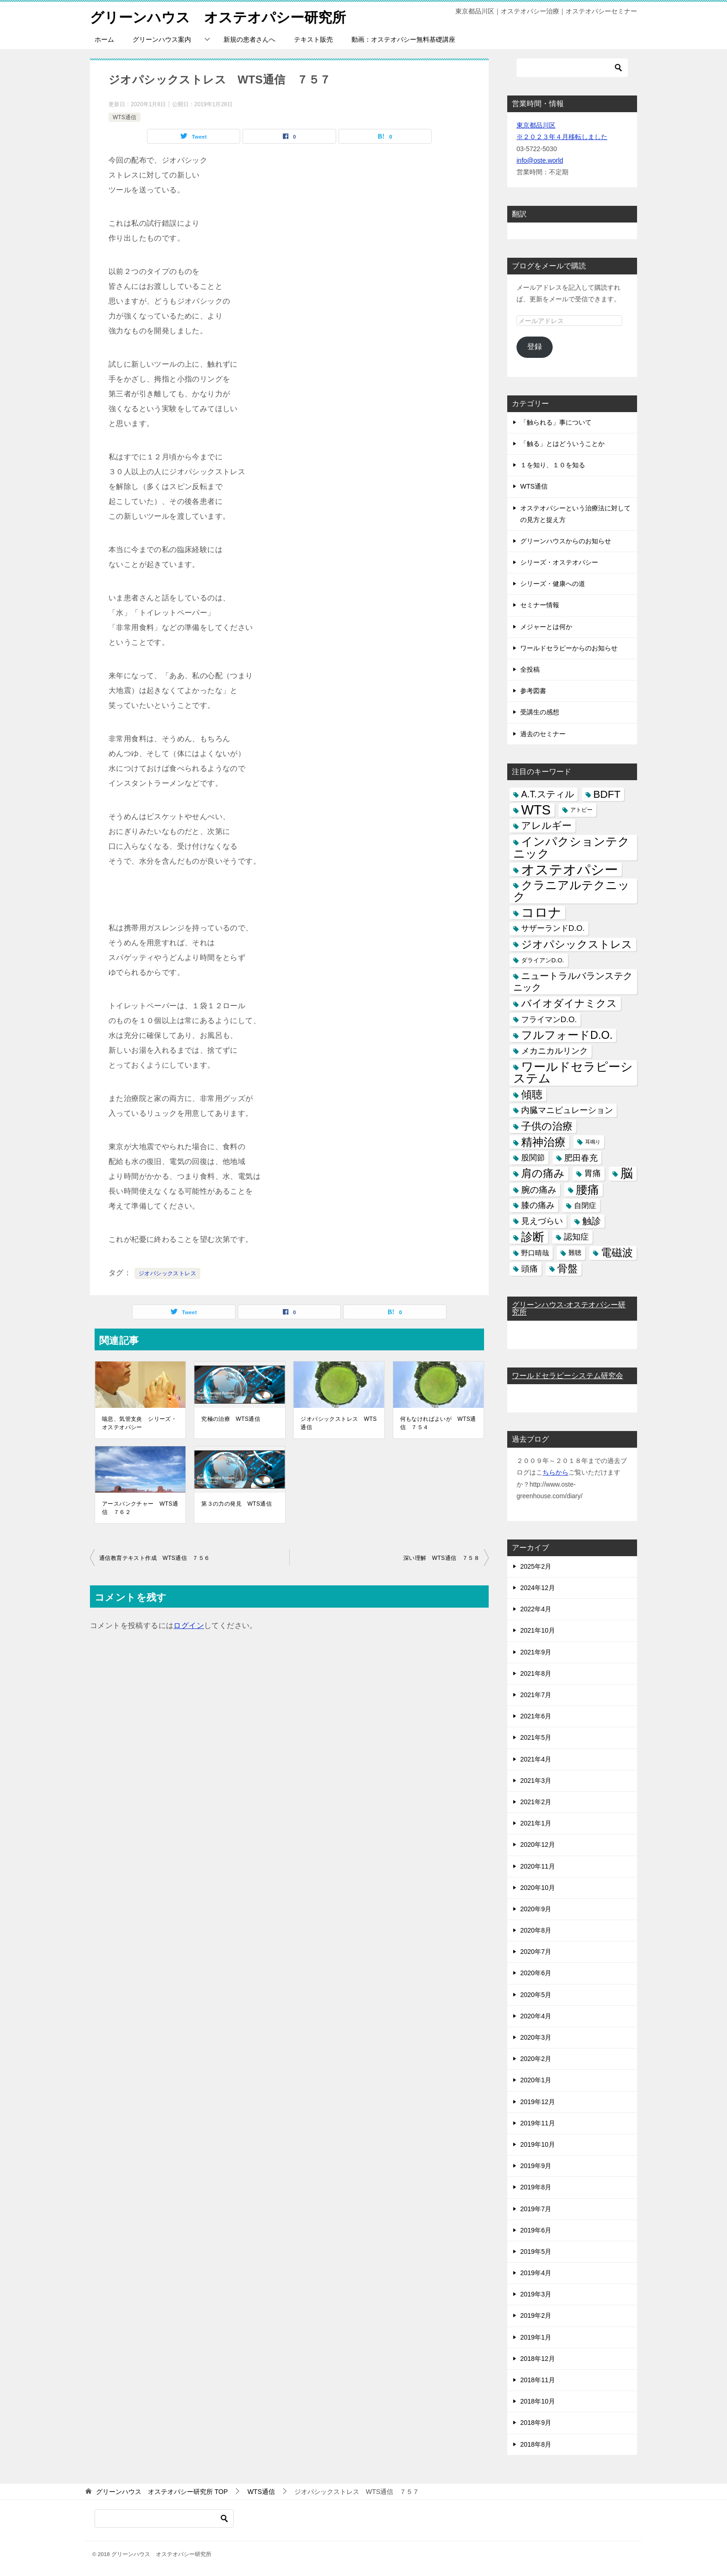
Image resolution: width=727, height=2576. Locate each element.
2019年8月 (535, 2187)
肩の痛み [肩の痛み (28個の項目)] (543, 1173)
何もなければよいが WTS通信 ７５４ (438, 1423)
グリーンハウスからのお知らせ (565, 541)
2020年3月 (535, 2037)
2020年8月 (535, 1930)
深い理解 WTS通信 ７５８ (441, 1558)
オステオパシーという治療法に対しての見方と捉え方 (575, 513)
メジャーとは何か (546, 626)
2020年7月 (535, 1951)
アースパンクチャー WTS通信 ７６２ (140, 1508)
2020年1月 (535, 2080)
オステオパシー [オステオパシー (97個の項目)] (569, 869)
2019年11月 (537, 2123)
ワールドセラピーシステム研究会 (567, 1376)
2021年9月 (535, 1651)
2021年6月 (535, 1716)
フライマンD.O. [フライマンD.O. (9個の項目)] (549, 1019)
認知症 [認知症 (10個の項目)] (576, 1236)
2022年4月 (535, 1609)
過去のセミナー (543, 733)
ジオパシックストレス (167, 1273)
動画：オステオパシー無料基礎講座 (403, 39)
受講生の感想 (539, 712)
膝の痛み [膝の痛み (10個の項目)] (538, 1205)
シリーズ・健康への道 (552, 583)
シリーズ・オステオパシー (559, 562)
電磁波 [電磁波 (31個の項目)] (617, 1253)
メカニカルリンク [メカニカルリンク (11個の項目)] (554, 1051)
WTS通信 (124, 117)
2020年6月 (535, 1973)
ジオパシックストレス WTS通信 (338, 1423)
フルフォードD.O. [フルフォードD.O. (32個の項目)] (566, 1035)
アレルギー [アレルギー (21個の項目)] (546, 825)
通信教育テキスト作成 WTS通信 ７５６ (154, 1558)
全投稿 (530, 669)
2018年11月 (537, 2380)
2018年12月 (537, 2358)
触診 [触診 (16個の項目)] (591, 1221)
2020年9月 (535, 1909)
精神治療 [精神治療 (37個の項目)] (543, 1142)
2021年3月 (535, 1780)
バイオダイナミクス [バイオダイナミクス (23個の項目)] (569, 1003)
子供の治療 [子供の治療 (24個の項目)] (547, 1126)
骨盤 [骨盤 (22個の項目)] (567, 1268)
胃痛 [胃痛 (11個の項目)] (592, 1173)
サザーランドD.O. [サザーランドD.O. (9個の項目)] (553, 928)
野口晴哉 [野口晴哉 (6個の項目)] (535, 1253)
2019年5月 (535, 2251)
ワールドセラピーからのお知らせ (569, 648)
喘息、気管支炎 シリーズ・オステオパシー (139, 1423)
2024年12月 (537, 1587)
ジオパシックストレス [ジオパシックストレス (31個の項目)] (576, 944)
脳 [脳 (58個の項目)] (626, 1173)
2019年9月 (535, 2165)
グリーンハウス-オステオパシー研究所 (568, 1308)
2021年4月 (535, 1758)
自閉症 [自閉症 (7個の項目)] (585, 1205)
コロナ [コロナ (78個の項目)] (541, 912)
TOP (162, 2491)
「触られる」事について (556, 422)
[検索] (572, 67)
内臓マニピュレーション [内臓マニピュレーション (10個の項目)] (567, 1109)
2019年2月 (535, 2315)
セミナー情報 (539, 605)
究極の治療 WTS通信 (230, 1419)
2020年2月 (535, 2058)
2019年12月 (537, 2101)
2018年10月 (537, 2401)
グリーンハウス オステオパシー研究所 (218, 16)
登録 (534, 346)
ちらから (555, 1472)
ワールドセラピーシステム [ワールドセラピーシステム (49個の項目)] (573, 1072)
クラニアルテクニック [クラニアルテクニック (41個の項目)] (571, 891)
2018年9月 (535, 2422)
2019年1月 (535, 2337)
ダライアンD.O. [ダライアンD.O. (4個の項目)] (542, 960)
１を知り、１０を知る (552, 465)
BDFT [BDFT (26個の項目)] (607, 794)
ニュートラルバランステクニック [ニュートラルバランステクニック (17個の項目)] (572, 981)
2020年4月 (535, 2016)
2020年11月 (537, 1866)
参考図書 (533, 690)
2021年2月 (535, 1802)
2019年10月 (537, 2144)
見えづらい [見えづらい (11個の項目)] (542, 1221)
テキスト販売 (313, 39)
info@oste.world (540, 160)
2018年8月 (535, 2444)
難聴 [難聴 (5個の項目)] (574, 1252)
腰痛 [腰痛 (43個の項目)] (587, 1189)
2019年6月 (535, 2229)
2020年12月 (537, 1844)
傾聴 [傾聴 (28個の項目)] (531, 1094)
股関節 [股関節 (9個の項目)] (533, 1157)
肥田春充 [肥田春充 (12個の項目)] (581, 1158)
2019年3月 (535, 2294)
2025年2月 (535, 1566)
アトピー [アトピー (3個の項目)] (581, 810)
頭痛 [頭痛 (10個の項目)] (529, 1268)
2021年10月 (537, 1630)
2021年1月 (535, 1823)
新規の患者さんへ (249, 39)
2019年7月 (535, 2208)
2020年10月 (537, 1887)
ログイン (188, 1625)
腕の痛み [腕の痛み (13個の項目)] (538, 1189)
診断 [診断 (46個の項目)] (532, 1236)
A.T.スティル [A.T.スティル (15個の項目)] (547, 794)
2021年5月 (535, 1737)
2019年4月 (535, 2273)
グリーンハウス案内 (162, 39)
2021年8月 (535, 1673)
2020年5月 (535, 1994)
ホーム (104, 39)
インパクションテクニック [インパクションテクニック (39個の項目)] (571, 847)
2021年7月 (535, 1694)
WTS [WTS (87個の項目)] (536, 810)
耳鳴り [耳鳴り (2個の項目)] (592, 1142)
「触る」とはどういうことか (562, 443)
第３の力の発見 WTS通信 (236, 1504)
